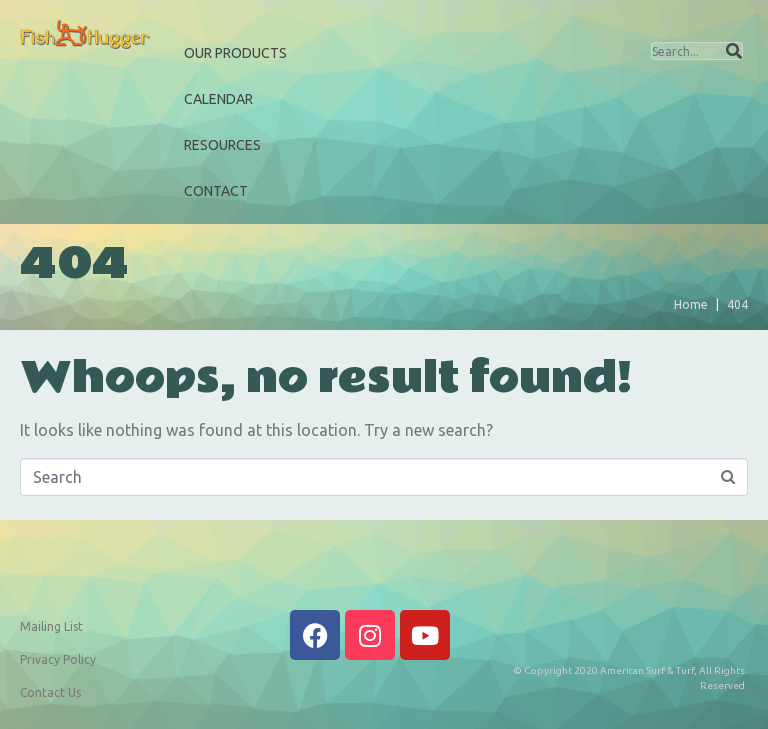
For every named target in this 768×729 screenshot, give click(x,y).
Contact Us (50, 692)
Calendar (218, 99)
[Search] (734, 51)
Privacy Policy (58, 659)
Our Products (235, 53)
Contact (216, 191)
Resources (222, 145)
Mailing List (51, 626)
